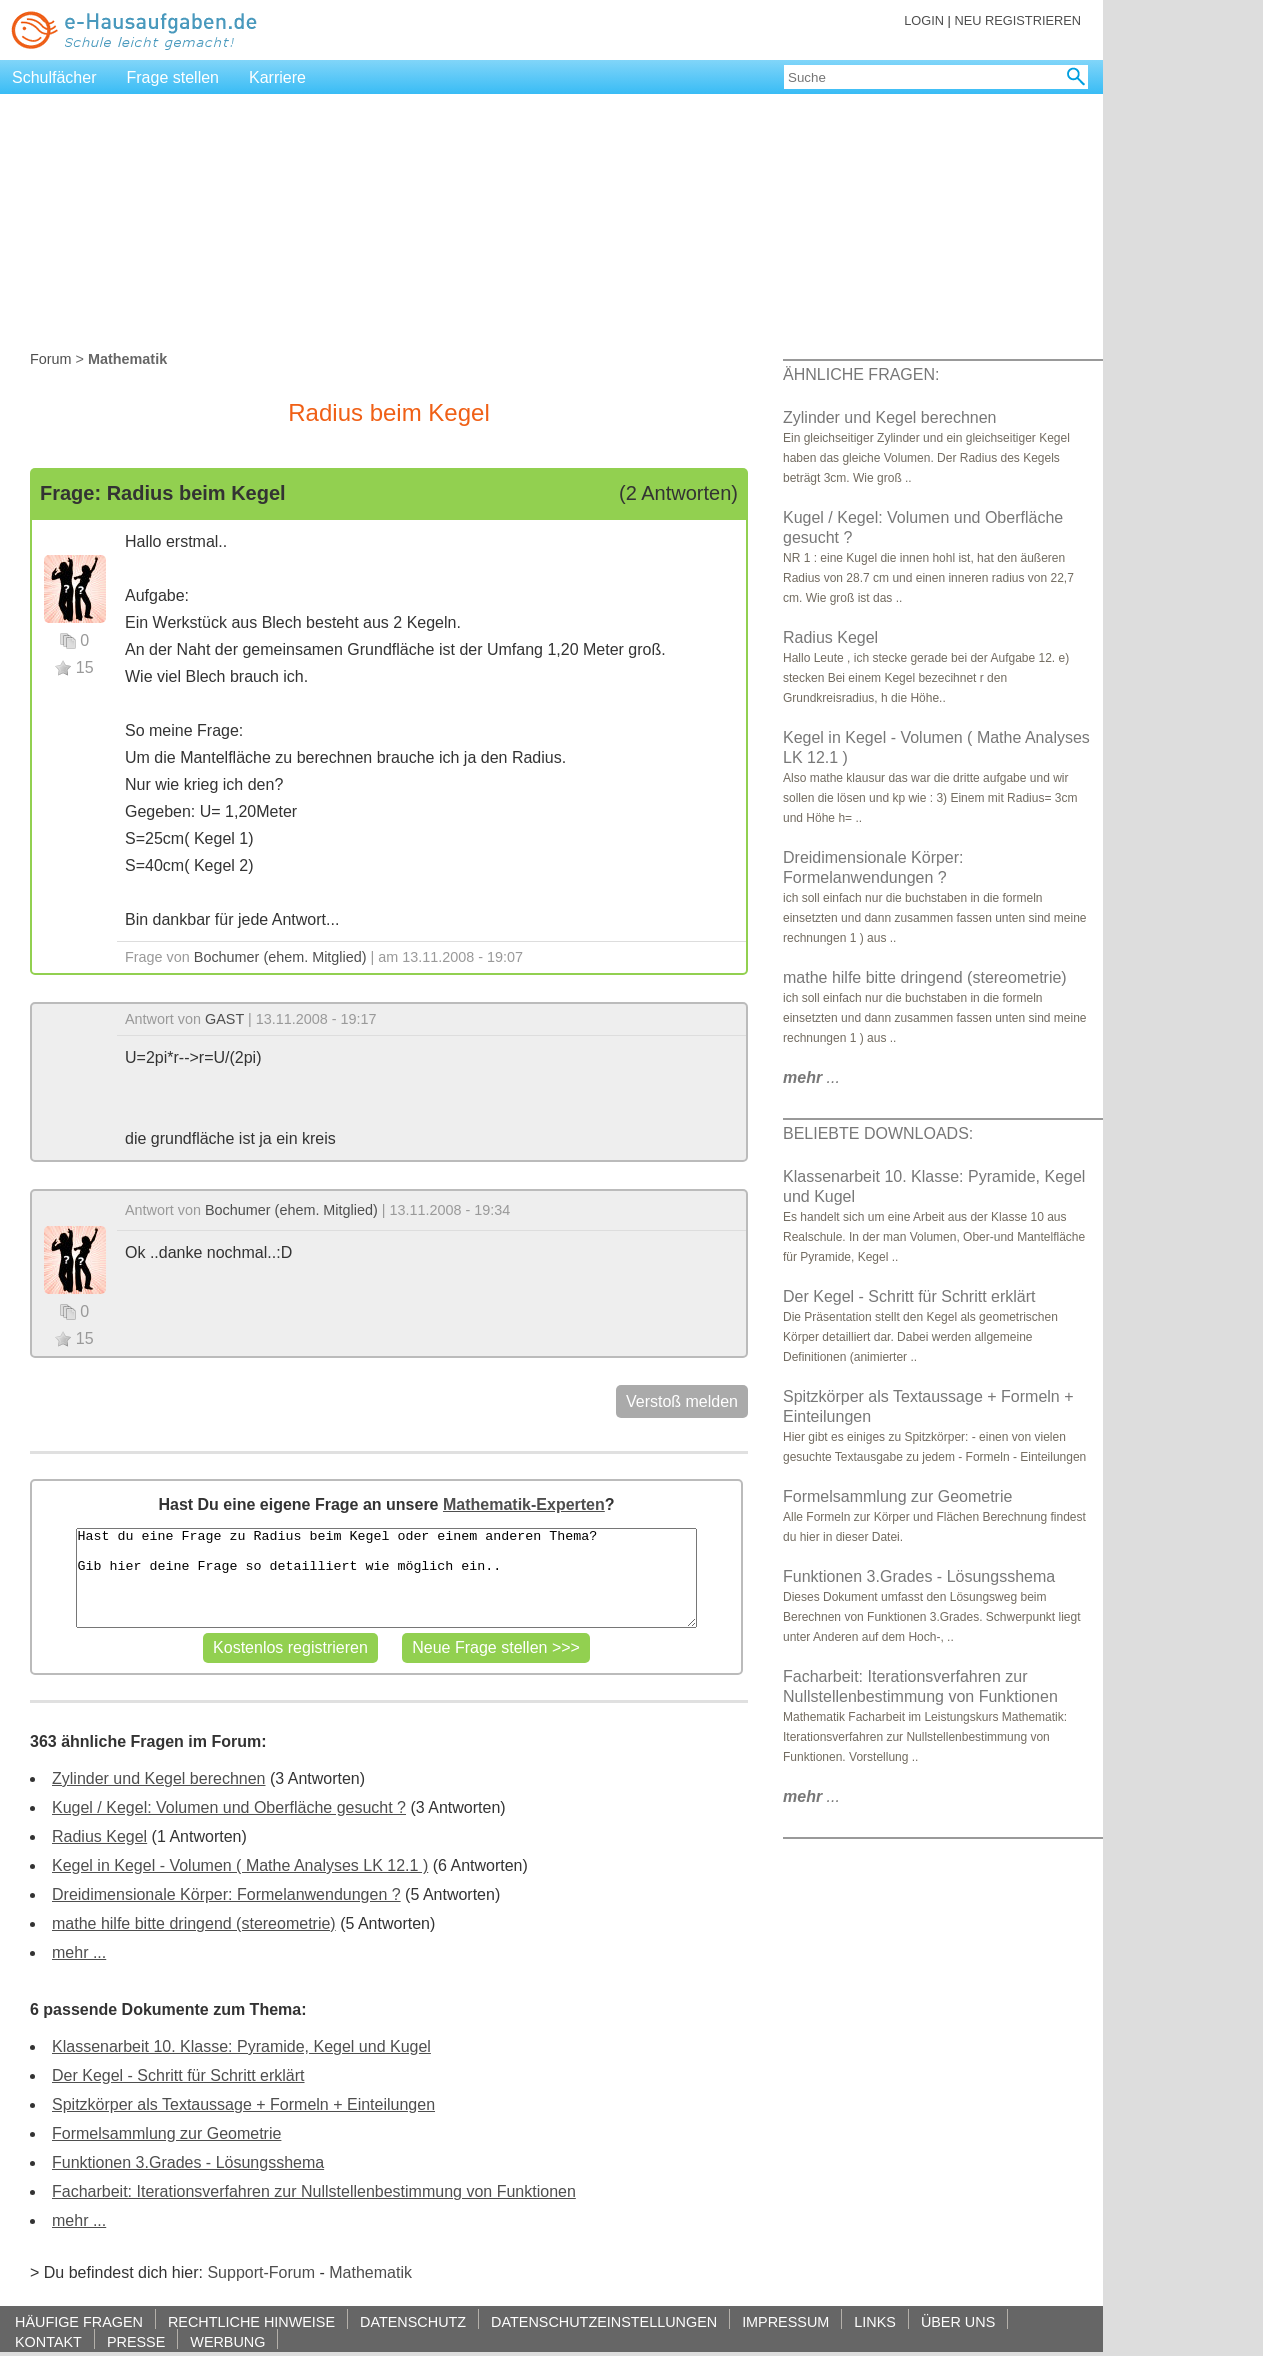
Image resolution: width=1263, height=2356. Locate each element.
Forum (51, 359)
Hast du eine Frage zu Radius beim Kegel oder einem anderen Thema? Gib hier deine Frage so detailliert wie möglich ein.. (386, 1578)
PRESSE (136, 2341)
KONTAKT (48, 2341)
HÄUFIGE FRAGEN (79, 2321)
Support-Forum (261, 2272)
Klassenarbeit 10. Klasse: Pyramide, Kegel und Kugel (241, 2046)
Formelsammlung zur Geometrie (166, 2133)
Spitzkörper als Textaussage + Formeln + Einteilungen (243, 2104)
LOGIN (924, 20)
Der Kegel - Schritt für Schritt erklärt (178, 2075)
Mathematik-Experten (524, 1504)
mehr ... (79, 1952)
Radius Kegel (99, 1836)
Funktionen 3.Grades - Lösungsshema (188, 2162)
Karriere (277, 77)
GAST (224, 1019)
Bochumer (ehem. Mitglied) (280, 957)
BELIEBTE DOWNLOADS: (878, 1133)
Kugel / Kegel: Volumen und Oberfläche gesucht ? (229, 1807)
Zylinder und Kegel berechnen (158, 1778)
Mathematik (370, 2272)
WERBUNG (227, 2341)
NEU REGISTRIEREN (1017, 20)
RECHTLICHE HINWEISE (251, 2321)
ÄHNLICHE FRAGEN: (861, 374)
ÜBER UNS (958, 2321)
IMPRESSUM (785, 2321)
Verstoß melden (682, 1401)
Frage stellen (173, 77)
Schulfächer (54, 77)
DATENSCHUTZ (413, 2321)
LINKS (875, 2321)
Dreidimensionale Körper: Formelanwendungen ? (226, 1894)
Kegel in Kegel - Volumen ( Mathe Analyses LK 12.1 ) (240, 1865)
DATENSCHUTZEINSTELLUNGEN (604, 2321)
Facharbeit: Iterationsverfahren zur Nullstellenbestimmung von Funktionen (314, 2191)
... (811, 1077)
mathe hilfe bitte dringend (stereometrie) (194, 1923)
